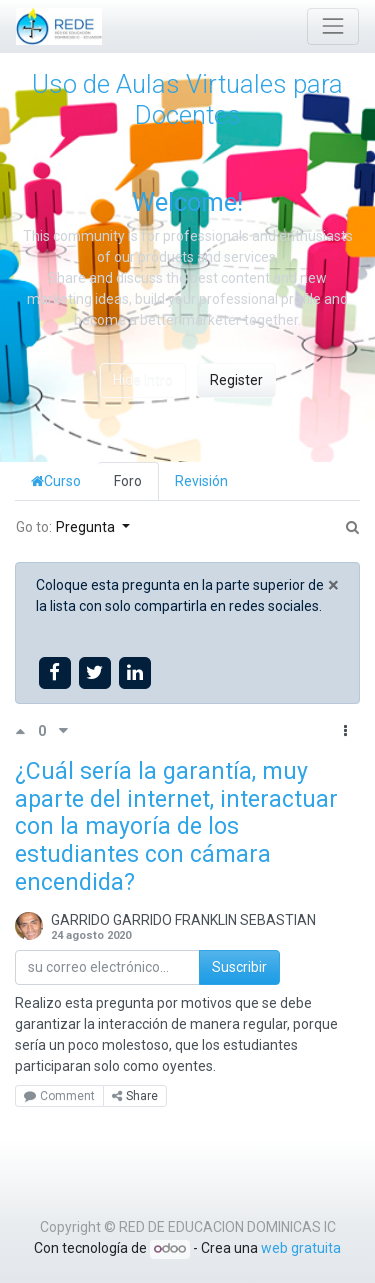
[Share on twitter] (94, 672)
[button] (345, 731)
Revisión (201, 481)
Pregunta (87, 527)
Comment (59, 1096)
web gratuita (301, 1248)
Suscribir (239, 967)
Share (135, 1096)
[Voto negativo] (63, 731)
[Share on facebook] (54, 672)
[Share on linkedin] (135, 672)
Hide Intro (143, 380)
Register (236, 380)
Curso (56, 481)
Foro (128, 481)
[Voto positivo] (26, 731)
